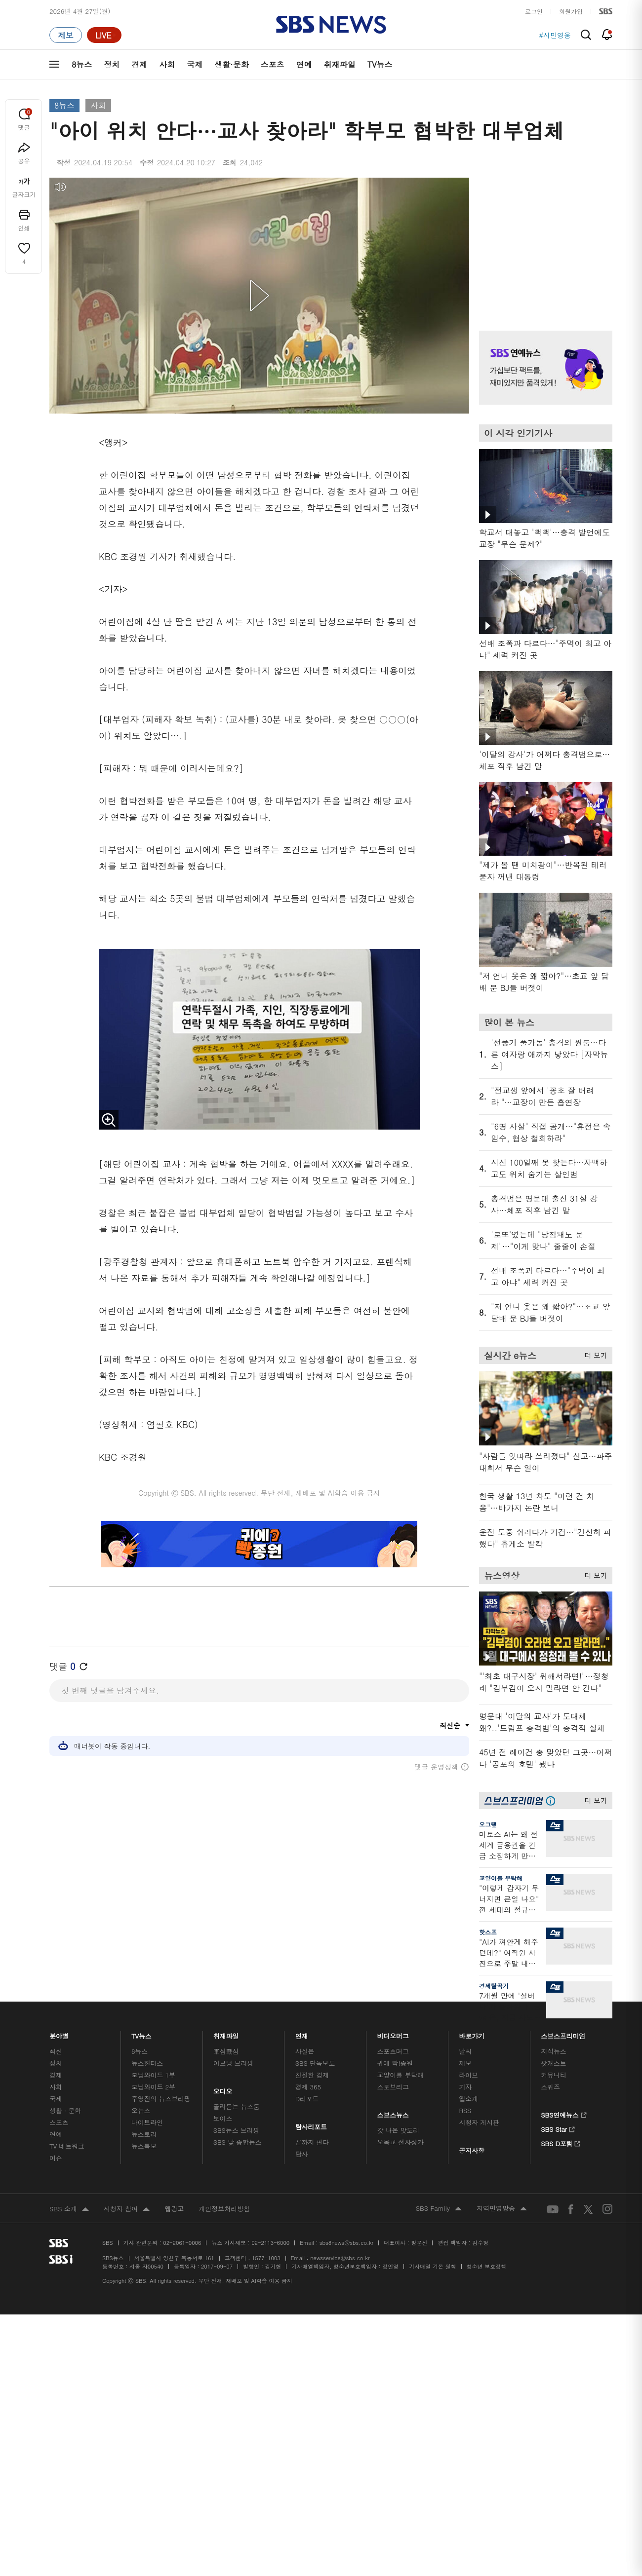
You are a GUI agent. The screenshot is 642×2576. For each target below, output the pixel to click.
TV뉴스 (380, 64)
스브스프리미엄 (563, 2033)
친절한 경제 (312, 2075)
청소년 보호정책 (487, 2266)
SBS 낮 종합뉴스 (237, 2142)
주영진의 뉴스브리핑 (161, 2098)
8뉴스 (82, 64)
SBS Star (558, 2127)
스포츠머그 (393, 2051)
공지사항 (471, 2150)
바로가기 (471, 2033)
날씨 (465, 2051)
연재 (301, 2033)
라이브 (468, 2075)
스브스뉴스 (393, 2112)
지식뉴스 (553, 2051)
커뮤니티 (553, 2075)
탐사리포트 (311, 2124)
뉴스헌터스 (147, 2063)
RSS (465, 2110)
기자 (465, 2086)
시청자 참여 (127, 2209)
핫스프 (488, 1932)
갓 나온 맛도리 (398, 2130)
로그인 (534, 11)
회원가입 (571, 11)
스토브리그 (393, 2086)
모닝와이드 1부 (153, 2075)
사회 (167, 64)
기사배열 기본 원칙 (432, 2266)
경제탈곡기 (494, 1985)
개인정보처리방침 (224, 2208)
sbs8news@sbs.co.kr (346, 2242)
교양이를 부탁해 (500, 1878)
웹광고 (174, 2208)
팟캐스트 (553, 2063)
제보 (465, 2063)
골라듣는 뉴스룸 (236, 2106)
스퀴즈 (550, 2086)
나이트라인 (147, 2122)
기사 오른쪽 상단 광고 (543, 242)
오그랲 (488, 1824)
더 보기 (593, 1354)
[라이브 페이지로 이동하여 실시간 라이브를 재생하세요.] (104, 35)
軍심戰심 (226, 2051)
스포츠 (272, 64)
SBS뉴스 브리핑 (236, 2130)
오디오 (223, 2089)
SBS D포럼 (561, 2142)
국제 (194, 64)
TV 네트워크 (66, 2146)
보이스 (223, 2118)
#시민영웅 (555, 35)
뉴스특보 (144, 2146)
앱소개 (468, 2098)
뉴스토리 (144, 2134)
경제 (139, 64)
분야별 (59, 2033)
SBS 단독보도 (315, 2063)
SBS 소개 (69, 2209)
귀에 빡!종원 (395, 2063)
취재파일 (340, 64)
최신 (55, 2051)
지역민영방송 (502, 2208)
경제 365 (308, 2086)
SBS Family (439, 2208)
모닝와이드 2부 (153, 2086)
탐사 (301, 2154)
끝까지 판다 (312, 2142)
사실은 (305, 2051)
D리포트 (307, 2098)
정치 (112, 64)
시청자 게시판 (479, 2122)
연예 (304, 64)
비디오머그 (393, 2033)
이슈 (55, 2157)
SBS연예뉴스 (564, 2113)
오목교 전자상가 (400, 2142)
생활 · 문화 (65, 2110)
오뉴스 (141, 2110)
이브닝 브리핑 (233, 2063)
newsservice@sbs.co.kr (339, 2258)
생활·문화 (231, 64)
